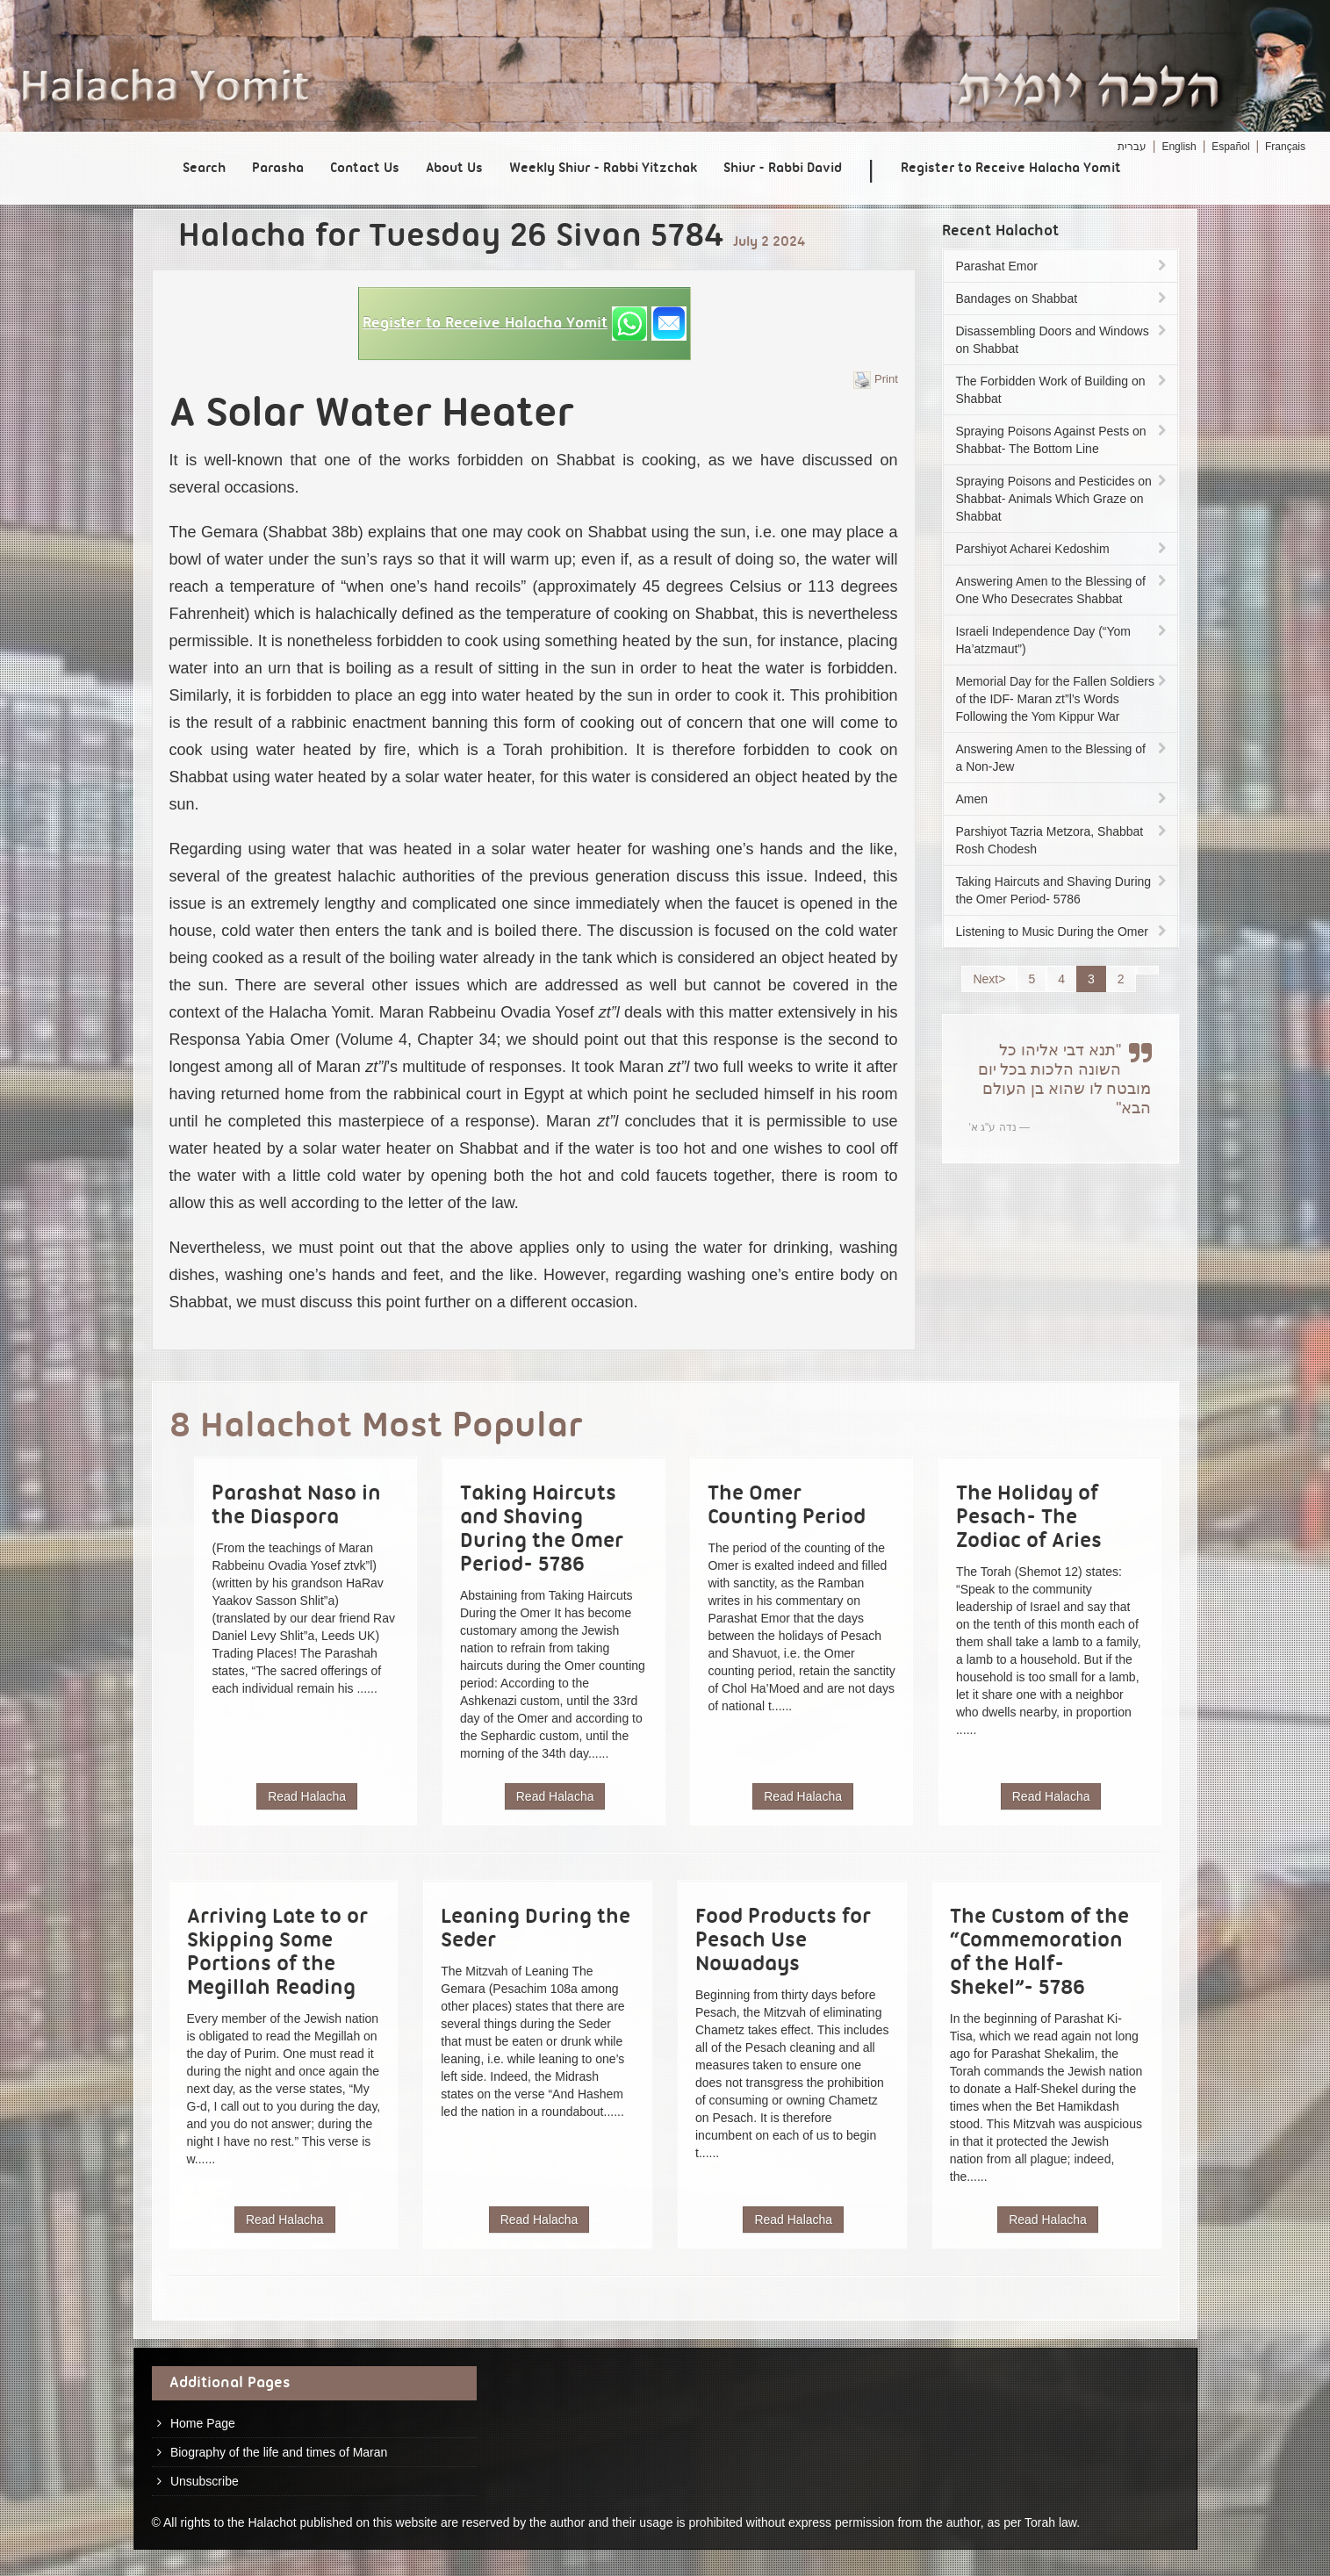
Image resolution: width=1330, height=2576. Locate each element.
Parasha (278, 169)
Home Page (202, 2423)
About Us (454, 169)
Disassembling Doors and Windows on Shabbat (1063, 340)
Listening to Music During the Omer (1063, 932)
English (1178, 146)
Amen (1063, 799)
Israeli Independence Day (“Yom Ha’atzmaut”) (1063, 640)
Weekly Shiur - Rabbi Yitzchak (603, 169)
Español (1230, 146)
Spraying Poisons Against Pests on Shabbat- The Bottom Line (1063, 440)
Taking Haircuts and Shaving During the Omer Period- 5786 (1063, 890)
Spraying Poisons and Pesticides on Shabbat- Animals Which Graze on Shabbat (1063, 498)
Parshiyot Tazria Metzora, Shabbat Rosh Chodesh (1063, 840)
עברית (1132, 146)
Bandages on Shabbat (1063, 298)
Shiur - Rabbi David (782, 169)
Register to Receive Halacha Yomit (1011, 169)
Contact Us (364, 169)
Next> (989, 979)
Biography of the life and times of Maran (278, 2452)
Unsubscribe (204, 2481)
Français (1285, 146)
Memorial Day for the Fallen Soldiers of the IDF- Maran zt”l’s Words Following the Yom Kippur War (1063, 698)
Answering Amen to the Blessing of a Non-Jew (1063, 758)
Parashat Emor (1063, 266)
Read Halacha (307, 1796)
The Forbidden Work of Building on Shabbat (1063, 390)
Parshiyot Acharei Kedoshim (1063, 549)
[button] (524, 323)
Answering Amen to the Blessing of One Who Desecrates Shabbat (1063, 590)
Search (204, 169)
